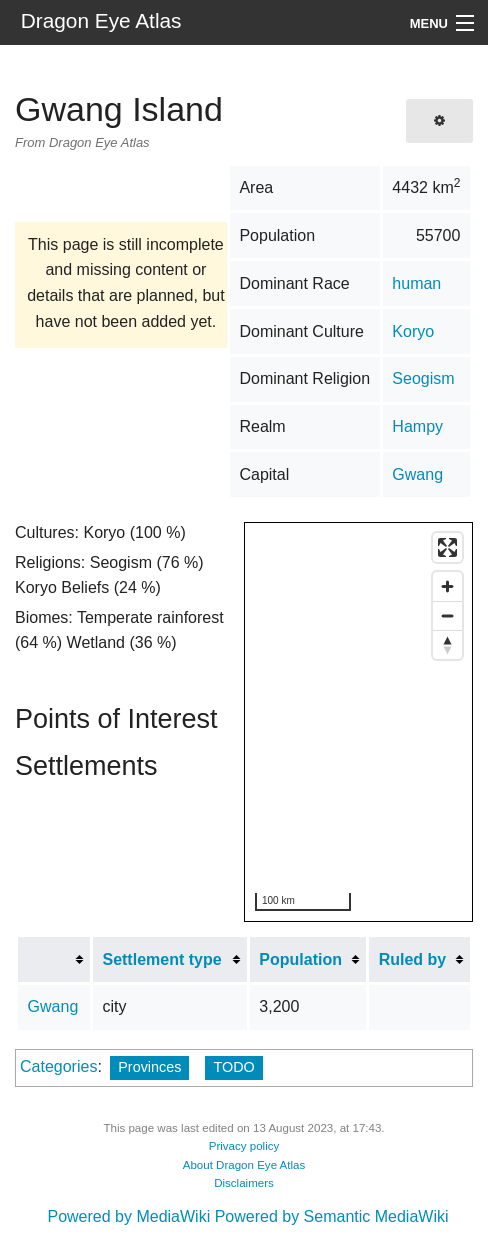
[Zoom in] (447, 586)
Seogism (423, 378)
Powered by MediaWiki (128, 1216)
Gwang (417, 474)
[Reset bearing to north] (447, 644)
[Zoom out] (447, 615)
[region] (359, 723)
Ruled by (413, 959)
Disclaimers (244, 1183)
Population (300, 959)
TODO (233, 1067)
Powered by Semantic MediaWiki (332, 1216)
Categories (58, 1066)
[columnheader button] (54, 960)
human (416, 283)
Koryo (413, 331)
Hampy (417, 426)
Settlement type (161, 959)
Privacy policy (244, 1146)
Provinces (149, 1067)
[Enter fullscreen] (447, 547)
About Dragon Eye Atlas (244, 1165)
